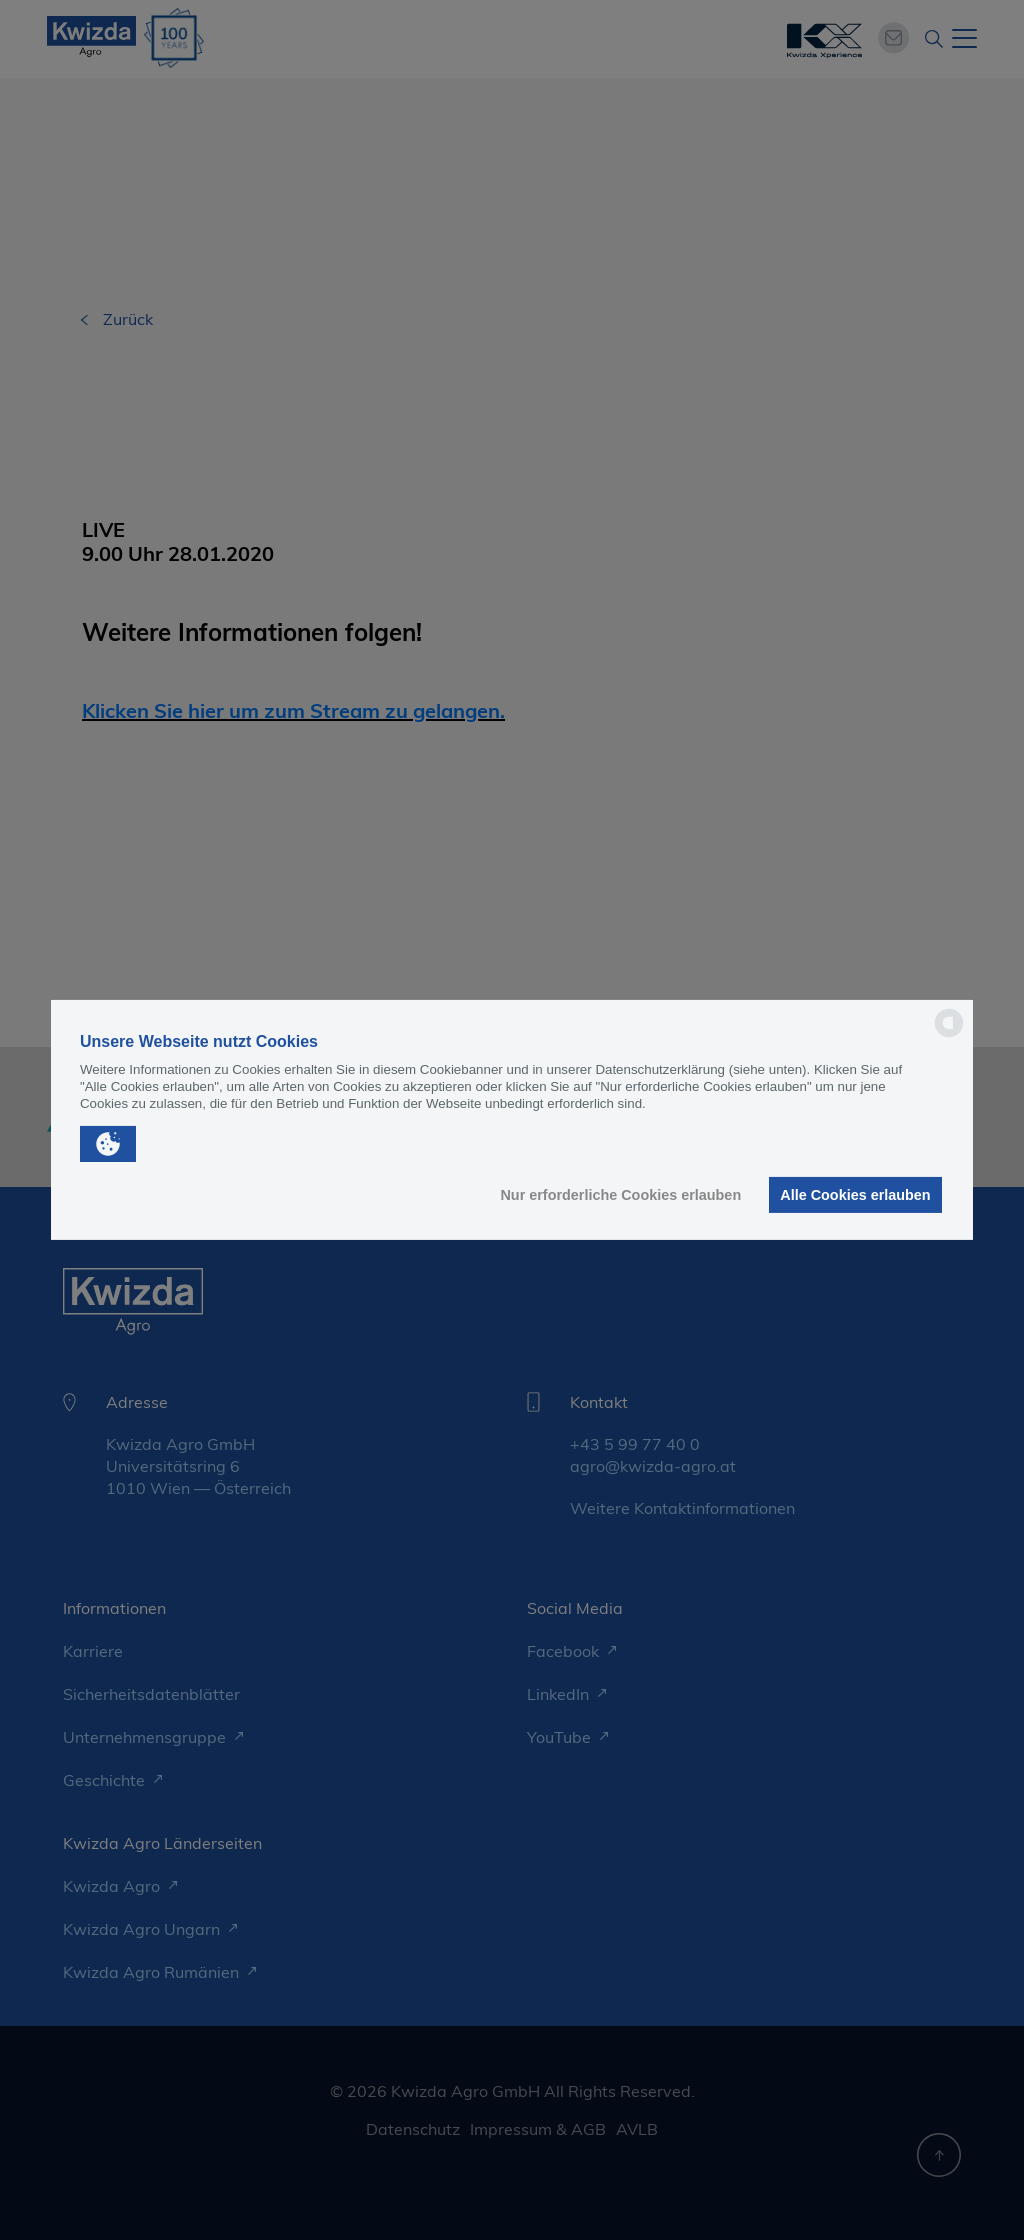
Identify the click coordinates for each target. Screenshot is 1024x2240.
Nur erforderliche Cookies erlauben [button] (620, 1195)
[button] (108, 1144)
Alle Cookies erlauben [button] (855, 1195)
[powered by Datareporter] (949, 1035)
